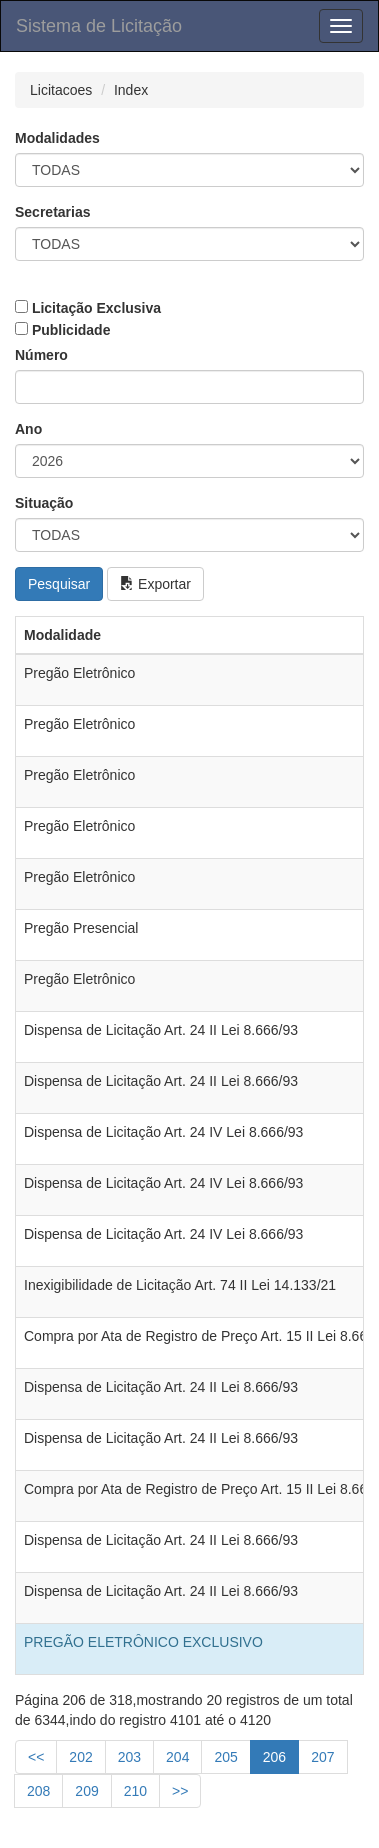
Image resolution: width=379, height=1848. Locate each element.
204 (177, 1757)
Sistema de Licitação (99, 26)
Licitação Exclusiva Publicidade (88, 319)
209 (86, 1791)
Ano (28, 429)
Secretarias (53, 212)
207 (322, 1757)
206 (274, 1757)
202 (80, 1757)
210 (135, 1791)
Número (41, 355)
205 (225, 1757)
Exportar (155, 584)
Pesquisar (59, 584)
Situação (44, 503)
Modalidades (57, 138)
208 (38, 1791)
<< (36, 1757)
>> (180, 1791)
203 (129, 1757)
